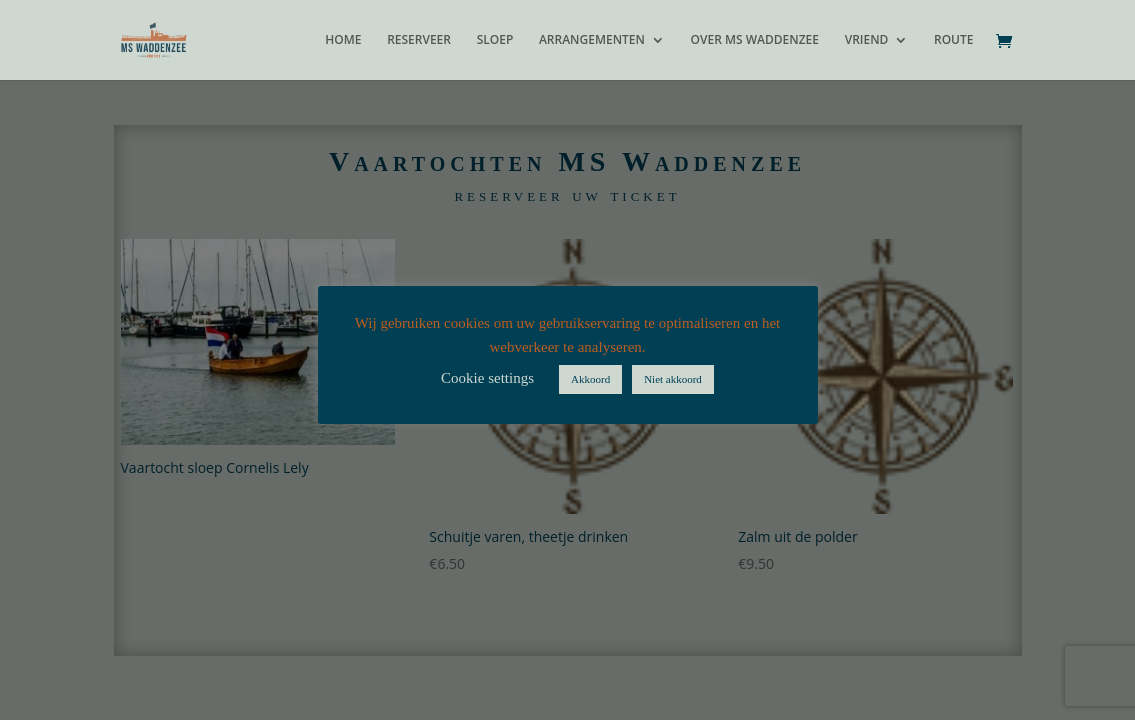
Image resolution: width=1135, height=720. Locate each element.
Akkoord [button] (590, 379)
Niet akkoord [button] (673, 379)
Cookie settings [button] (487, 378)
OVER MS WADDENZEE (755, 40)
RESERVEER (419, 40)
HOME (343, 40)
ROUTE (954, 40)
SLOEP (495, 40)
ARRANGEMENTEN (592, 40)
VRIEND (867, 40)
